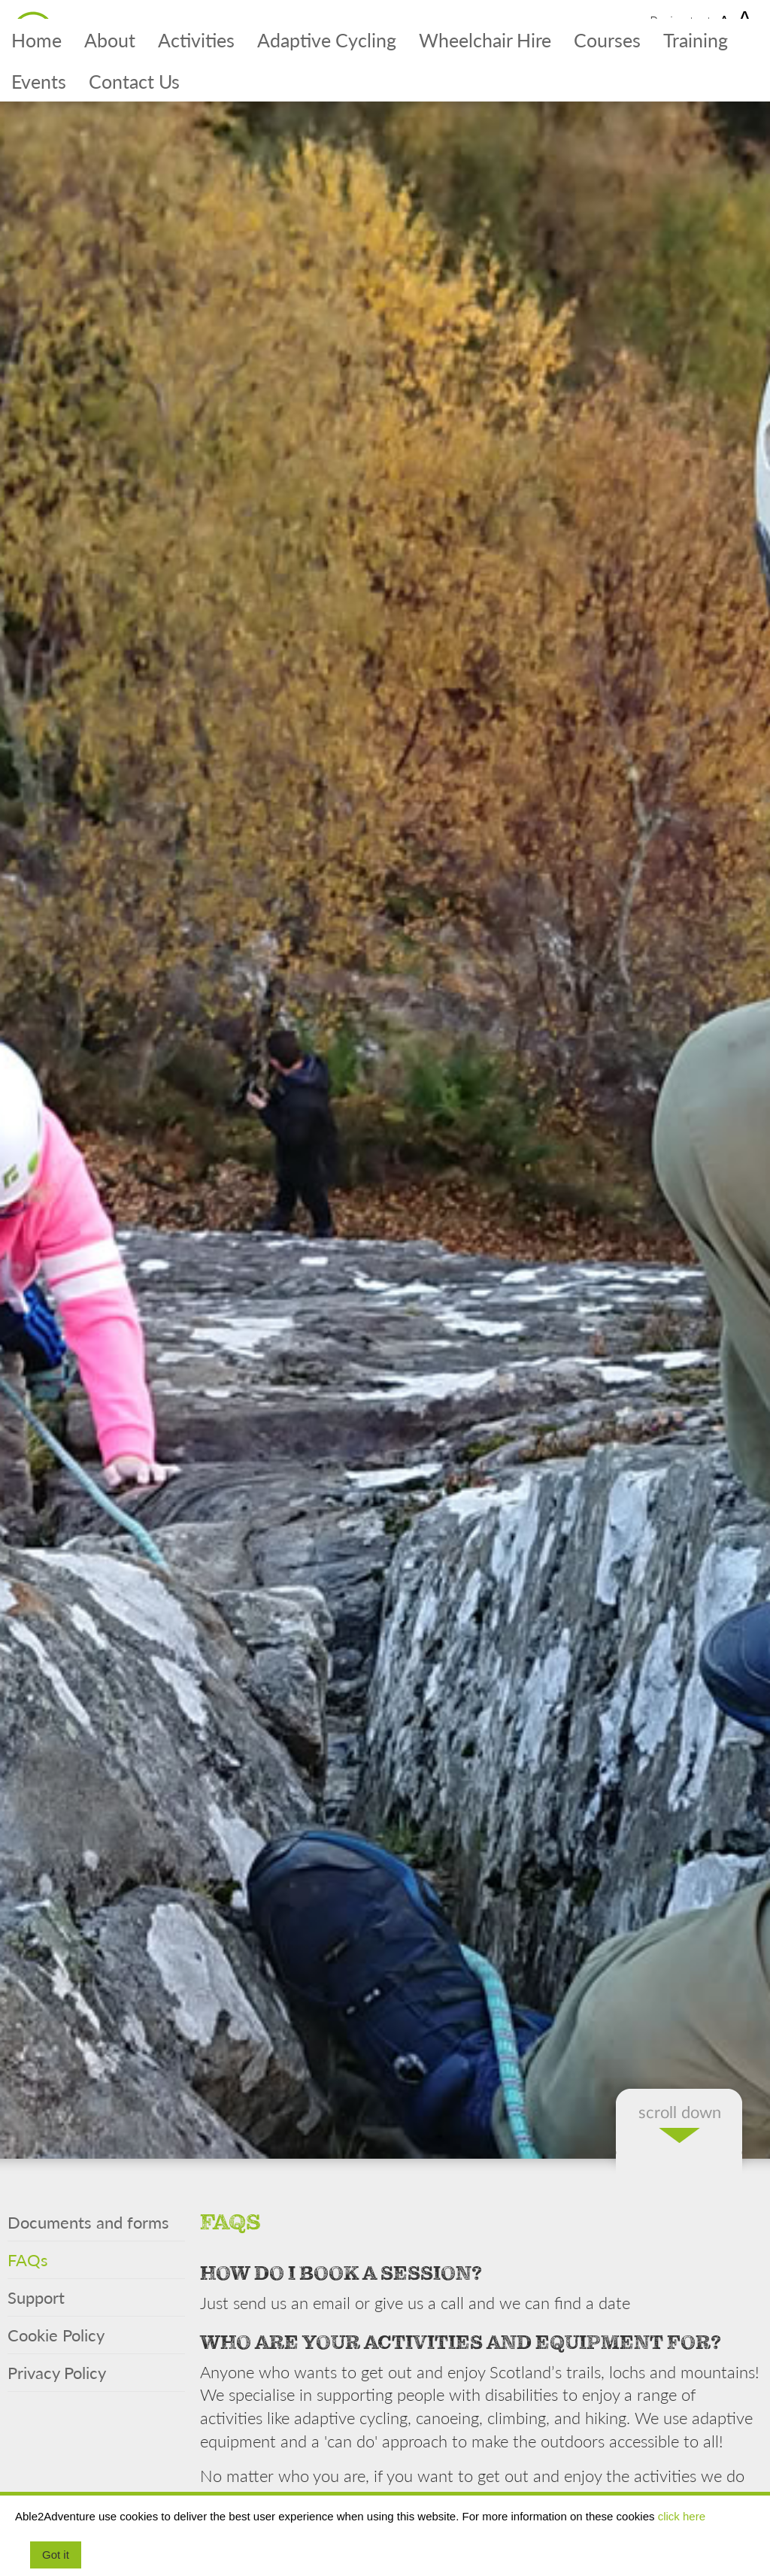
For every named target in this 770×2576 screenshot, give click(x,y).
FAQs (28, 2259)
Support (36, 2297)
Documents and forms (88, 2222)
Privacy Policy (57, 2372)
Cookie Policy (56, 2335)
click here (681, 2516)
